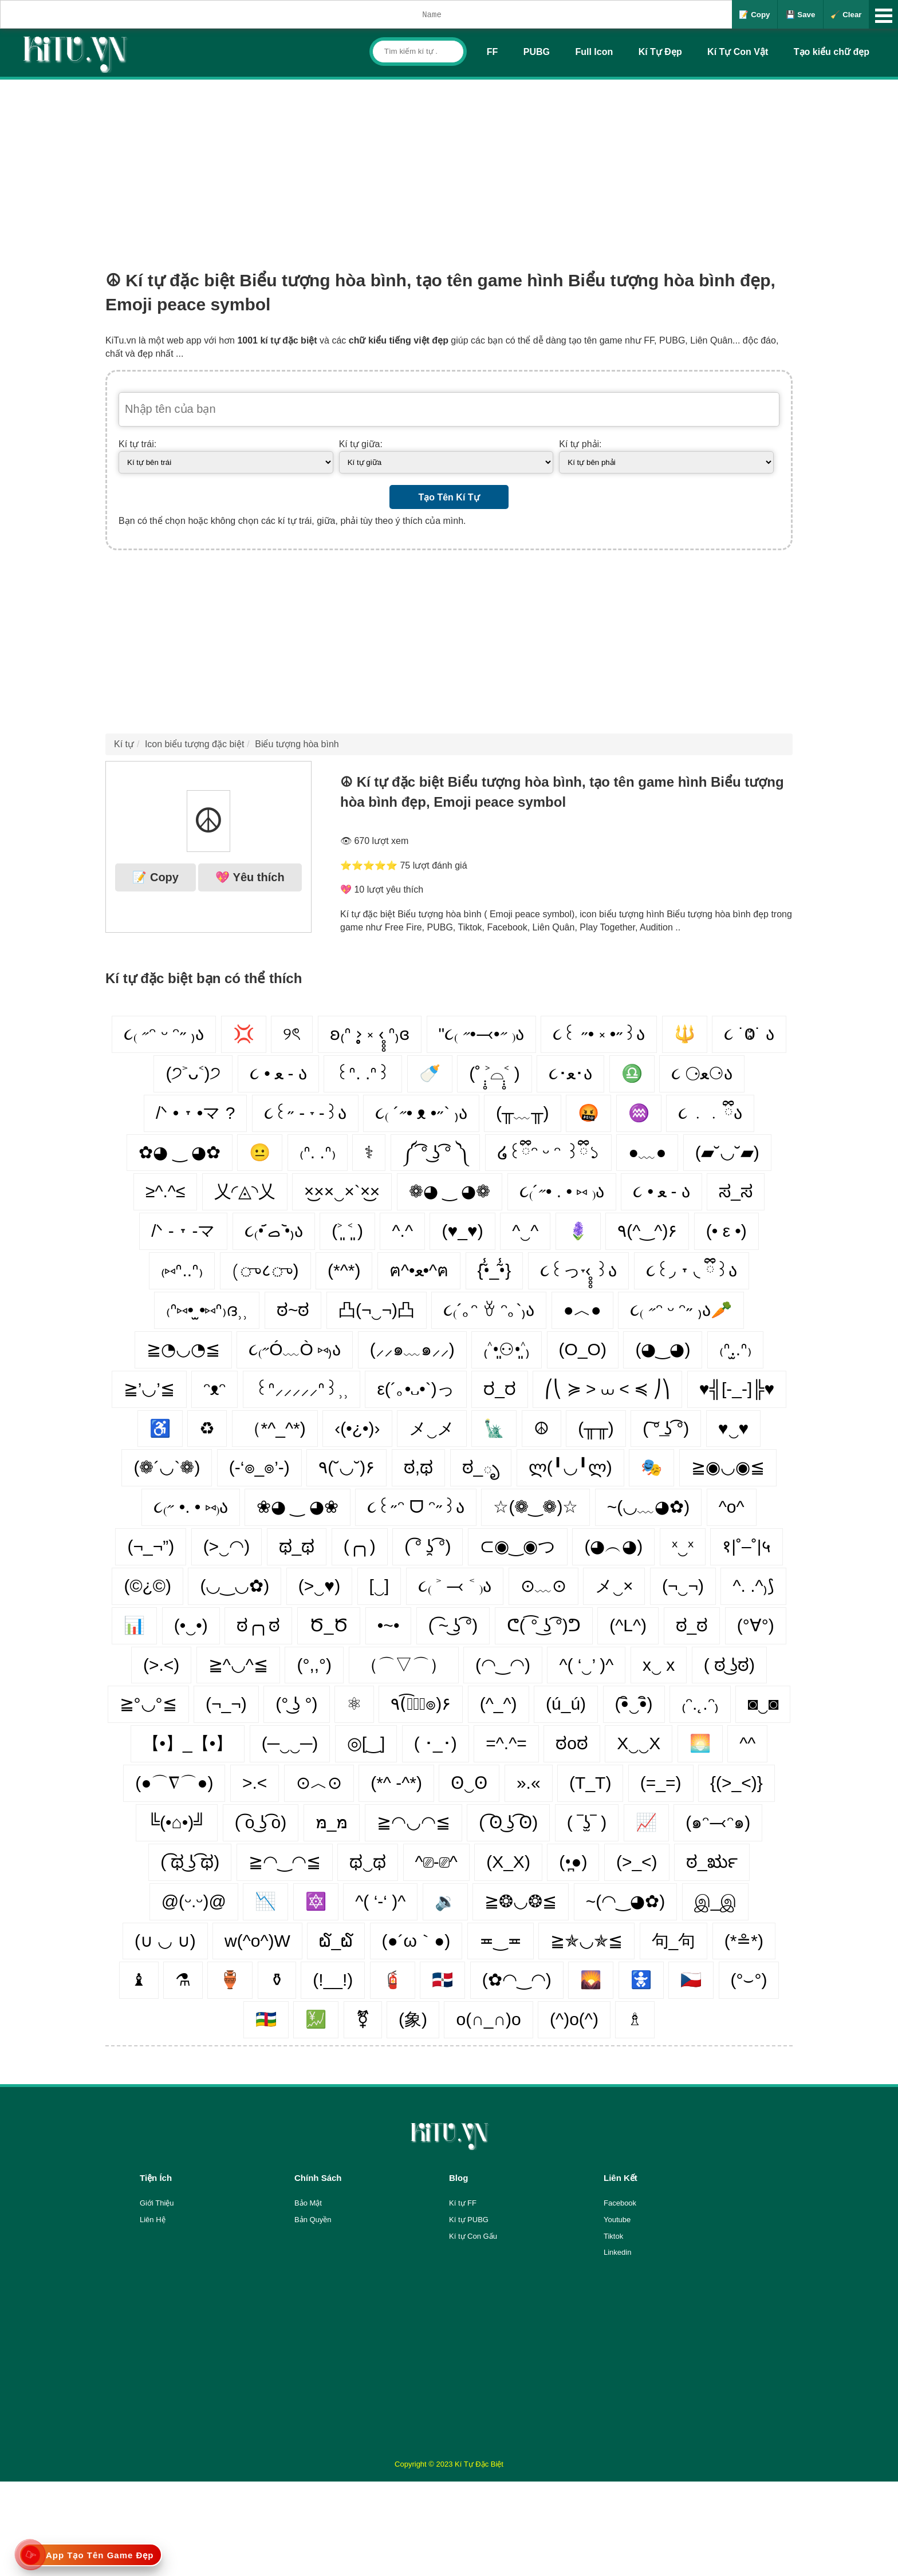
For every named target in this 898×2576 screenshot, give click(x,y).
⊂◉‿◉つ (518, 1546)
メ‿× (614, 1585)
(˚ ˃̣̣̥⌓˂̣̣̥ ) (494, 1073)
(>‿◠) (226, 1546)
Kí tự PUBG (469, 2219)
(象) (413, 2019)
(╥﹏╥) (522, 1112)
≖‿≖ (500, 1940)
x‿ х (659, 1664)
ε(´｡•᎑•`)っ (415, 1388)
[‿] (379, 1585)
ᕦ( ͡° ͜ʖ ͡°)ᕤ (544, 1625)
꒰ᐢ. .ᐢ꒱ (363, 1073)
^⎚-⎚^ (436, 1861)
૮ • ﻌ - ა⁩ (661, 1191)
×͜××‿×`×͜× (342, 1191)
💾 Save (801, 14)
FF (492, 52)
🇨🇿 (691, 1979)
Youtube (617, 2219)
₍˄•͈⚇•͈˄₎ (506, 1349)
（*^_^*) (275, 1428)
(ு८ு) (265, 1270)
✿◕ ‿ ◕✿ (179, 1152)
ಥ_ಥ (297, 1546)
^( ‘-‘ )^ (380, 1901)
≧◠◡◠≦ (413, 1822)
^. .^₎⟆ (753, 1585)
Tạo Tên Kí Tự (448, 497)
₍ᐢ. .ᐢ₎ (318, 1152)
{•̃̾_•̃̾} (494, 1270)
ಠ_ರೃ (712, 1861)
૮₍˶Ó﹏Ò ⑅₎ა (295, 1349)
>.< (254, 1782)
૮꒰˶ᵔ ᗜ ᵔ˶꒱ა (415, 1506)
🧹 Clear (845, 14)
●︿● (582, 1309)
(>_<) (636, 1861)
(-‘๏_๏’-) (259, 1467)
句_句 (674, 1940)
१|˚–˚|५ (746, 1546)
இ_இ (715, 1901)
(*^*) (344, 1270)
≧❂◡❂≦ (521, 1901)
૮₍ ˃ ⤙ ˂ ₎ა (454, 1585)
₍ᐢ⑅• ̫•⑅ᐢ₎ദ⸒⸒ (206, 1309)
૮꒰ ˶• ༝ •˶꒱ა (599, 1033)
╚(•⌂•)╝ (177, 1822)
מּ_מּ (332, 1822)
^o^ (732, 1506)
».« (529, 1782)
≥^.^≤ (165, 1191)
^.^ (402, 1230)
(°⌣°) (749, 1979)
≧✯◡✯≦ (586, 1940)
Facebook (620, 2203)
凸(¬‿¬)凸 (376, 1309)
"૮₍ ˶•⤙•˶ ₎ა (481, 1033)
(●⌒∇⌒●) (174, 1782)
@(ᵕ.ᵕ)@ (194, 1901)
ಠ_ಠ (692, 1625)
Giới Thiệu (157, 2203)
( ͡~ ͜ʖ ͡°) (453, 1625)
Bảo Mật (308, 2203)
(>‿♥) (319, 1585)
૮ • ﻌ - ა (278, 1073)
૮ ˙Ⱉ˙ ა (749, 1033)
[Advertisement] (449, 165)
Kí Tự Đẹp (660, 52)
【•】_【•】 (188, 1743)
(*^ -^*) (396, 1782)
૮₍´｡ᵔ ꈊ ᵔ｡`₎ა (488, 1309)
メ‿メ (432, 1428)
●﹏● (647, 1152)
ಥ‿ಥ (367, 1861)
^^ (747, 1743)
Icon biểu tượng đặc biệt (194, 744)
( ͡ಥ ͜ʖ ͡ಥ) (189, 1861)
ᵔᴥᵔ (214, 1388)
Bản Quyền (313, 2219)
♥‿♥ (733, 1428)
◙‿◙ (762, 1703)
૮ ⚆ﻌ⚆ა (701, 1073)
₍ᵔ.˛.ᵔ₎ (700, 1703)
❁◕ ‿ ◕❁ (450, 1191)
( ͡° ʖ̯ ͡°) (427, 1546)
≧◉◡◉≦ (728, 1467)
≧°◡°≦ (148, 1703)
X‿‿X (638, 1743)
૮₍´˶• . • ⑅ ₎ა (561, 1191)
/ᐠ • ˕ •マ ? (195, 1112)
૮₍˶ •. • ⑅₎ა (190, 1506)
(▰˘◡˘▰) (727, 1152)
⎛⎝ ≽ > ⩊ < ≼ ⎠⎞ (607, 1388)
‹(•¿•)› (357, 1428)
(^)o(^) (574, 2019)
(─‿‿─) (290, 1743)
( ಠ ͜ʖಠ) (729, 1664)
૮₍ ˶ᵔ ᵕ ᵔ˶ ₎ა (164, 1033)
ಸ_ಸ (736, 1191)
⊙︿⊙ (319, 1782)
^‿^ (525, 1230)
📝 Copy (754, 14)
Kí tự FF (462, 2203)
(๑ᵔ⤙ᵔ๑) (718, 1822)
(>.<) (161, 1664)
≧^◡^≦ (238, 1664)
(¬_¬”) (150, 1546)
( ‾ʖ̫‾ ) (587, 1822)
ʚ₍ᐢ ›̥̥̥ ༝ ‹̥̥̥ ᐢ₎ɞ (369, 1033)
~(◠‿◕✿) (625, 1901)
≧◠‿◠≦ (285, 1861)
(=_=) (661, 1782)
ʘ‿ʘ (469, 1782)
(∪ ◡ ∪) (165, 1940)
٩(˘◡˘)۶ (346, 1467)
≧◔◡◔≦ (183, 1349)
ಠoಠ (572, 1743)
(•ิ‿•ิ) (634, 1703)
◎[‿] (366, 1743)
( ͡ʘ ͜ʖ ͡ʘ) (508, 1822)
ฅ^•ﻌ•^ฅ (418, 1270)
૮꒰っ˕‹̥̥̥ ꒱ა (578, 1270)
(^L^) (628, 1625)
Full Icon (594, 52)
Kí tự (124, 744)
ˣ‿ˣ (683, 1546)
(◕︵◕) (613, 1546)
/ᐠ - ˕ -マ (183, 1230)
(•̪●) (573, 1861)
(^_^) (498, 1703)
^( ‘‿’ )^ (586, 1664)
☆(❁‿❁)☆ (535, 1506)
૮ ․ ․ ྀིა (710, 1112)
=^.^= (506, 1743)
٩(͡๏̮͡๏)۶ (421, 1703)
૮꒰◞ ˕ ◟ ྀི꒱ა (691, 1270)
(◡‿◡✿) (234, 1585)
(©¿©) (147, 1585)
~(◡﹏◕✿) (648, 1506)
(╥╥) (596, 1428)
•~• (388, 1625)
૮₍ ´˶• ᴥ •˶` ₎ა (421, 1112)
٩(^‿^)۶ (647, 1230)
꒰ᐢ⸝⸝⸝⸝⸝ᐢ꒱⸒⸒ (301, 1388)
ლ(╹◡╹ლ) (570, 1467)
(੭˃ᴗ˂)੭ (193, 1073)
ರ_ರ (499, 1388)
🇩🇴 (442, 1979)
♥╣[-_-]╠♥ (736, 1388)
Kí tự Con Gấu (473, 2236)
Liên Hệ (153, 2219)
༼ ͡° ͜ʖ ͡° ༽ (435, 1152)
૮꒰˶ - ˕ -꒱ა (305, 1112)
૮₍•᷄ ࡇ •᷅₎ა (274, 1230)
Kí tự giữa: (361, 444)
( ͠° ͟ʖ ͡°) (666, 1428)
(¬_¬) (226, 1703)
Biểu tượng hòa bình (297, 744)
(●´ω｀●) (416, 1940)
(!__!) (333, 1979)
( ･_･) (435, 1743)
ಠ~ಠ (293, 1309)
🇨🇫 (266, 2019)
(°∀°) (755, 1625)
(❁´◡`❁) (166, 1467)
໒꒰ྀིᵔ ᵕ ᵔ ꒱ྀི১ (548, 1152)
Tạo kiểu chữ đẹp (831, 52)
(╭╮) (360, 1546)
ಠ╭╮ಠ (258, 1625)
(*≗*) (743, 1940)
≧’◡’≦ (149, 1388)
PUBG (536, 52)
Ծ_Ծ (329, 1625)
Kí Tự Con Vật (737, 52)
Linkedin (617, 2252)
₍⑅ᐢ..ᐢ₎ (182, 1270)
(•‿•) (191, 1625)
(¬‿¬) (683, 1585)
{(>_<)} (736, 1782)
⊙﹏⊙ (543, 1585)
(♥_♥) (462, 1230)
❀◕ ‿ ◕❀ (297, 1506)
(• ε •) (726, 1230)
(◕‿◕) (662, 1349)
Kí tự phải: (580, 444)
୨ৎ (292, 1033)
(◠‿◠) (502, 1664)
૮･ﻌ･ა (570, 1073)
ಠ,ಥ (418, 1467)
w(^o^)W (257, 1940)
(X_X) (508, 1861)
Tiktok (613, 2236)
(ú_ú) (566, 1703)
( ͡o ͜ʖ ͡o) (260, 1822)
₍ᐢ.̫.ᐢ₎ (735, 1349)
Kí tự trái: (137, 444)
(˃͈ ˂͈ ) (347, 1230)
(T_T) (590, 1782)
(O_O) (582, 1349)
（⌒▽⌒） (404, 1664)
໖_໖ (336, 1940)
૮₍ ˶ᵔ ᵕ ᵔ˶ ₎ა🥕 (680, 1309)
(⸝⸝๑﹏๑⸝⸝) (412, 1349)
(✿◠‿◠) (517, 1979)
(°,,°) (314, 1664)
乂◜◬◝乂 (244, 1191)
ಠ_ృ (481, 1467)
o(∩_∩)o (488, 2019)
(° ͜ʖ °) (296, 1703)
